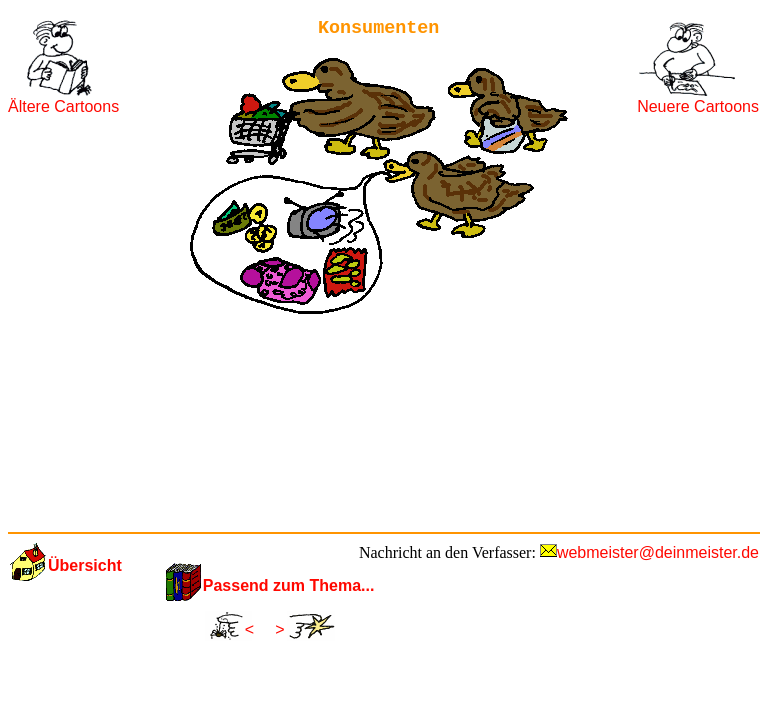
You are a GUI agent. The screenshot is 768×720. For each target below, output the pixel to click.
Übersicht (85, 565)
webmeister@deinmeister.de (658, 552)
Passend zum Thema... (289, 585)
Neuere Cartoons (698, 106)
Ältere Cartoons (63, 106)
